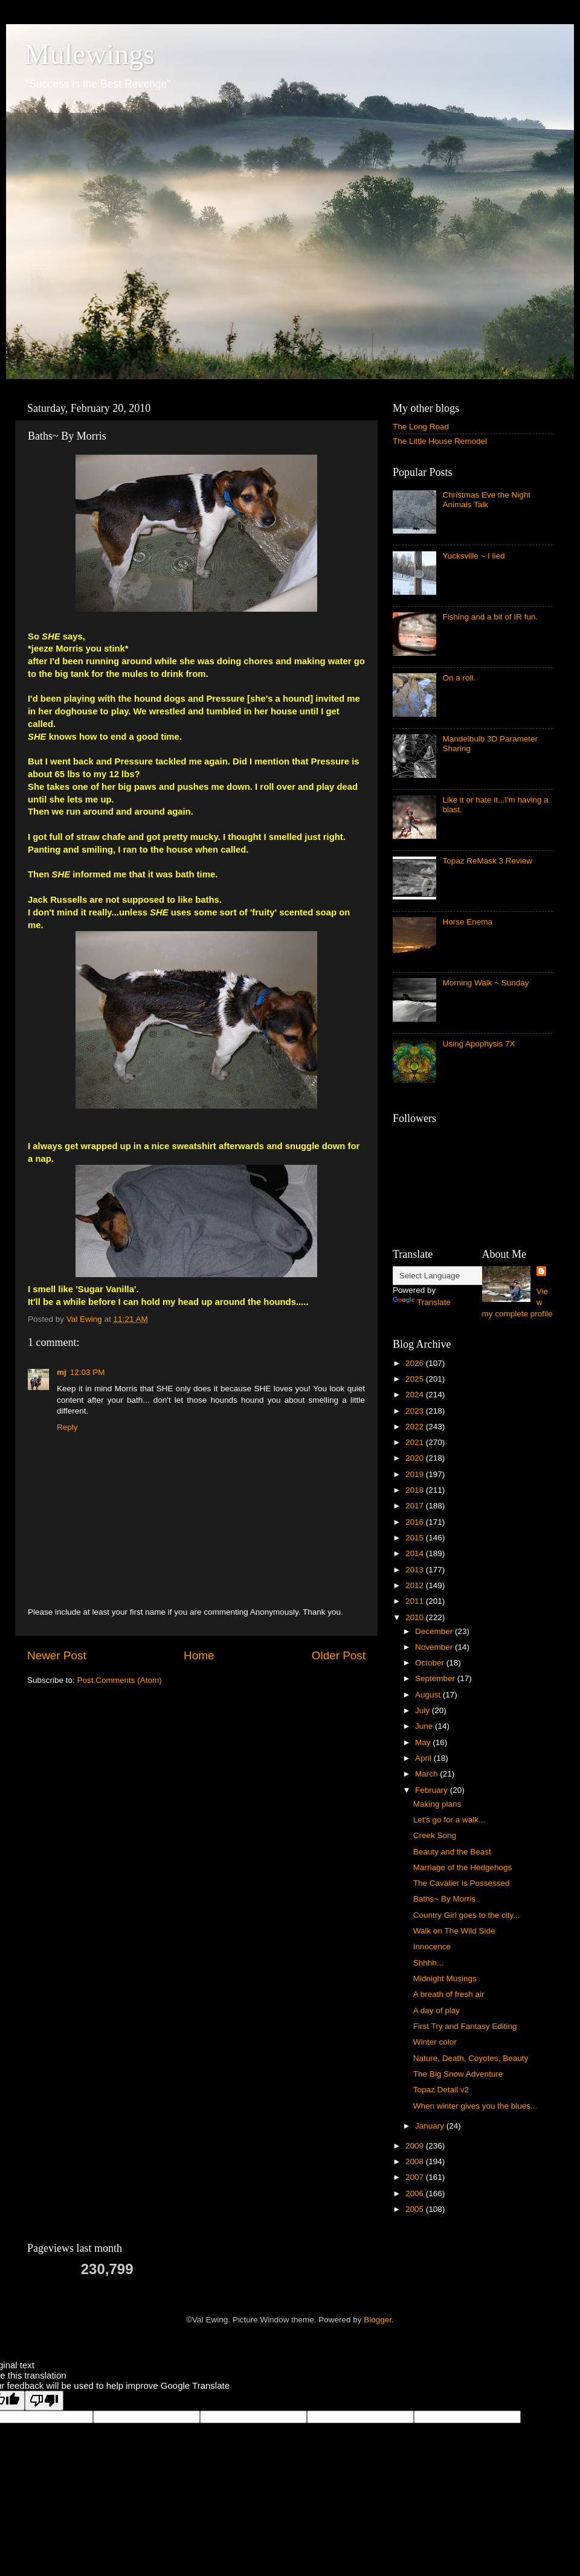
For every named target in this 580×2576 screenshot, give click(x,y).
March (427, 1773)
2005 (415, 2209)
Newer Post (56, 1655)
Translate (422, 1302)
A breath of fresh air (449, 1994)
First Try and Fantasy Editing (465, 2026)
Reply (67, 1427)
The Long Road (421, 426)
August (429, 1694)
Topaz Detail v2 (441, 2089)
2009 (415, 2145)
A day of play (436, 2010)
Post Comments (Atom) (119, 1680)
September (436, 1678)
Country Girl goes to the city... (466, 1915)
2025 (415, 1378)
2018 (415, 1490)
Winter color (435, 2041)
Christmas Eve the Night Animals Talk (486, 499)
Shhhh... (428, 1962)
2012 (415, 1585)
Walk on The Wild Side (454, 1930)
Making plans (437, 1804)
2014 (415, 1553)
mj (61, 1372)
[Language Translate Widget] (453, 1275)
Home (199, 1655)
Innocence (432, 1946)
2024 (415, 1394)
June (425, 1726)
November (435, 1647)
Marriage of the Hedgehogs (462, 1867)
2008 (415, 2161)
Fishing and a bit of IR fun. (490, 616)
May (424, 1742)
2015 (415, 1537)
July (423, 1710)
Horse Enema (467, 921)
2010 (415, 1617)
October (430, 1662)
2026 (415, 1363)
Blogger (378, 2319)
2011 (415, 1601)
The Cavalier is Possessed (461, 1883)
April (424, 1758)
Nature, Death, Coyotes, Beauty (471, 2058)
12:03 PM (87, 1372)
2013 (415, 1569)
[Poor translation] (44, 2401)
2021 (415, 1442)
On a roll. (458, 677)
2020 (415, 1458)
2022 (415, 1426)
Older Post (339, 1655)
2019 (415, 1474)
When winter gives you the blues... (475, 2105)
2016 (415, 1522)
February (432, 1790)
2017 (415, 1505)
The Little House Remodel (440, 441)
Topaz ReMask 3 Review (487, 860)
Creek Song (434, 1835)
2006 (415, 2193)
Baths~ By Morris (444, 1898)
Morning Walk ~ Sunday (485, 982)
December (435, 1631)
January (430, 2125)
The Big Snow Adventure (458, 2073)
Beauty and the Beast (452, 1851)
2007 (415, 2177)
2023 (415, 1410)
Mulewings (89, 54)
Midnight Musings (445, 1978)
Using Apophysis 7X (478, 1043)
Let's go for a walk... (449, 1819)
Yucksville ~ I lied (473, 555)
